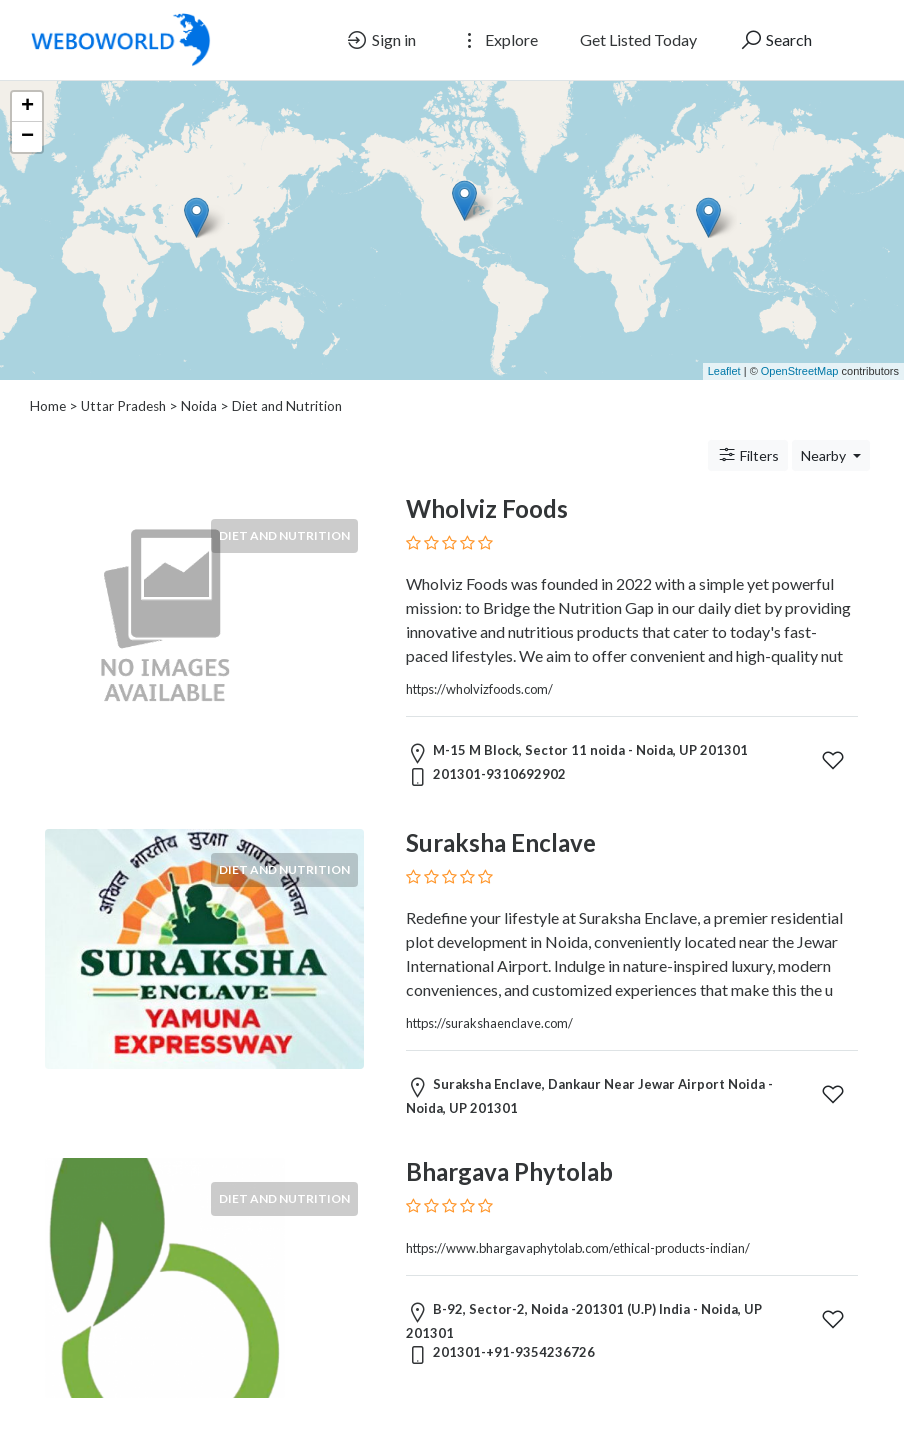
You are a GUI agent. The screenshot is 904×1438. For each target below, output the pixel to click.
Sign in (380, 40)
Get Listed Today (638, 39)
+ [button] (27, 107)
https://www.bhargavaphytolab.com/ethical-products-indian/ (578, 1248)
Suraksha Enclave (501, 842)
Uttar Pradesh (123, 406)
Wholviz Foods (487, 508)
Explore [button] (498, 40)
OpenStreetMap (800, 371)
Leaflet (724, 371)
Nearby (825, 455)
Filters (748, 455)
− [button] (27, 137)
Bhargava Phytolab (509, 1171)
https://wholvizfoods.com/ (479, 689)
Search (775, 40)
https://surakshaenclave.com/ (489, 1023)
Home (48, 406)
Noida (199, 406)
